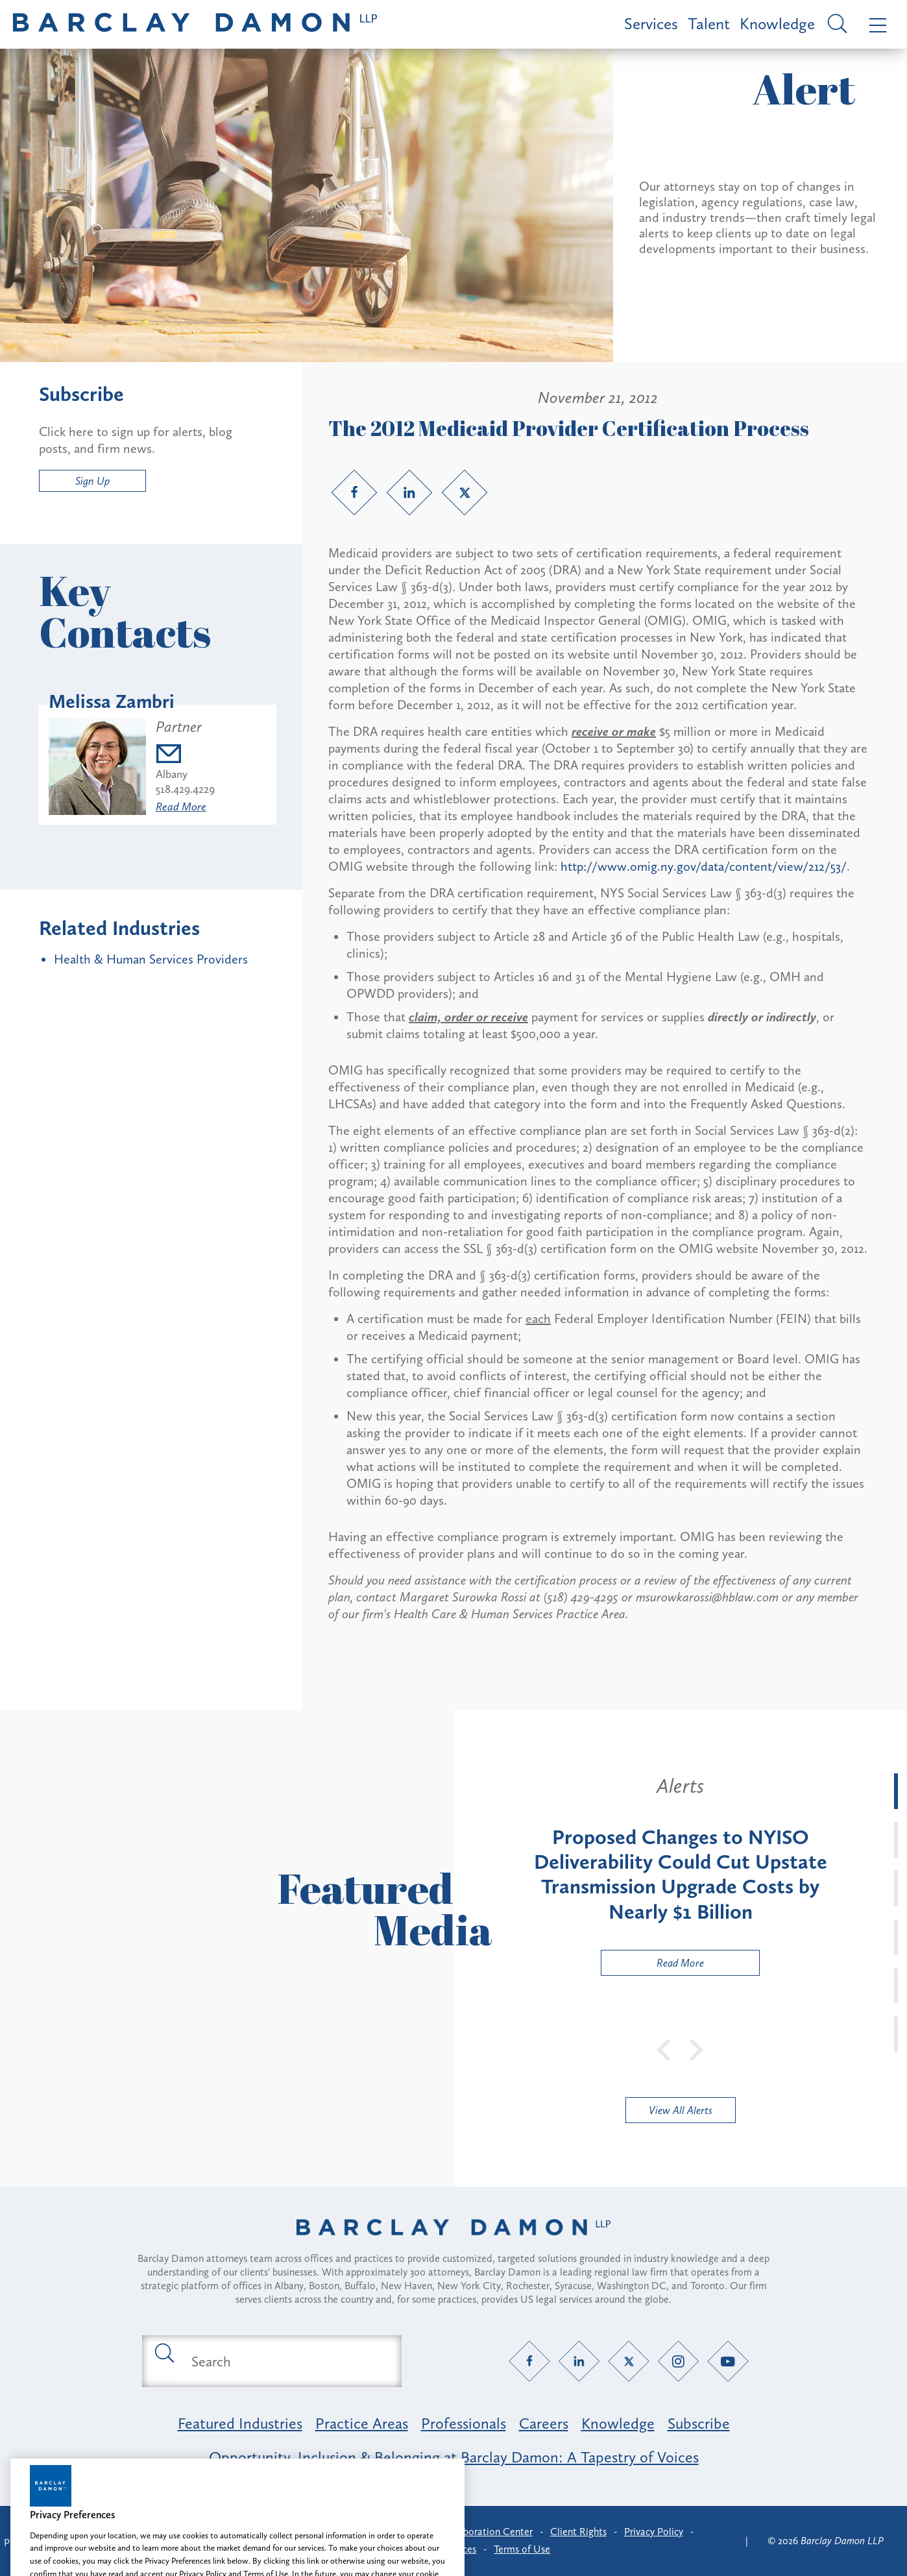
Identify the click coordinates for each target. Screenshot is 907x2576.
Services (651, 24)
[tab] (896, 1791)
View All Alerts (680, 2110)
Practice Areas (361, 2423)
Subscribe (699, 2423)
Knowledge (777, 24)
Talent (709, 24)
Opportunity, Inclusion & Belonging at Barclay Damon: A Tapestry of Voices (454, 2457)
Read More (181, 806)
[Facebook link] (354, 492)
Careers (543, 2423)
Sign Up (92, 480)
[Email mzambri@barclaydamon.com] (185, 755)
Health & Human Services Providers (151, 959)
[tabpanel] (680, 1874)
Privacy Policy (653, 2531)
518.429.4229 (185, 789)
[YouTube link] (728, 2361)
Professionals (463, 2423)
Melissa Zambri (112, 701)
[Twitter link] (464, 492)
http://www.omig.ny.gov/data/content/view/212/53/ (704, 866)
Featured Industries (240, 2423)
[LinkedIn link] (409, 492)
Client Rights (578, 2531)
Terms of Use (522, 2549)
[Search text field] (286, 2361)
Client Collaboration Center (472, 2531)
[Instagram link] (678, 2361)
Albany (171, 774)
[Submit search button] (163, 2352)
